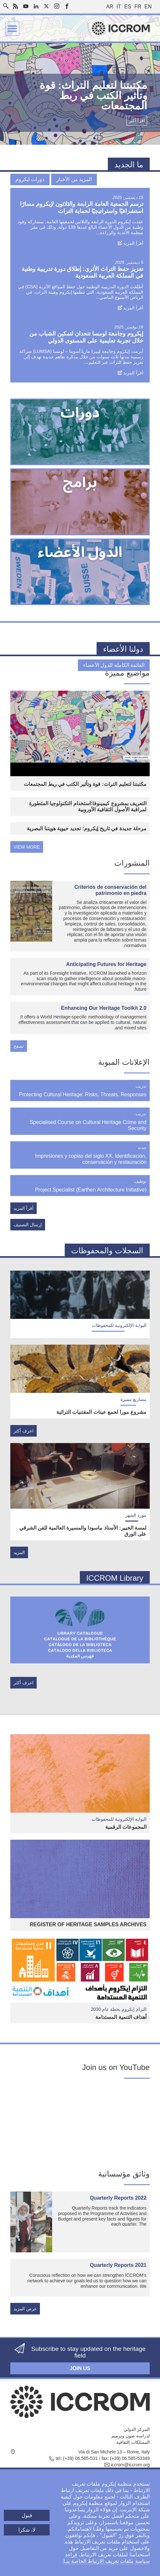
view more (27, 847)
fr (137, 6)
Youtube (25, 6)
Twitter (46, 6)
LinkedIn (36, 6)
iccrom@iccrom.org (130, 2464)
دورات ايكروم (29, 179)
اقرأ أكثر (137, 120)
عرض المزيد (25, 2308)
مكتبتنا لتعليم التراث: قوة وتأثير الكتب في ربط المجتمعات (85, 784)
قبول (27, 2515)
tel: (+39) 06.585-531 (77, 2458)
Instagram (56, 6)
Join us (80, 2368)
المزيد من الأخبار (74, 179)
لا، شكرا (26, 2530)
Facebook (67, 6)
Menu (12, 29)
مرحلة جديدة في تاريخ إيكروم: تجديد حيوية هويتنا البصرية (86, 828)
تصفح (19, 1046)
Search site (7, 4)
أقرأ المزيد (133, 243)
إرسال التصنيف (28, 1224)
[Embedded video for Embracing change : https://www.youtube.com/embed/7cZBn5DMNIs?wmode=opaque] (80, 2124)
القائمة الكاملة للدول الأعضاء (114, 665)
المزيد (19, 1552)
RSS (15, 6)
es (127, 6)
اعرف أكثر (23, 1430)
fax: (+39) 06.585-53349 (125, 2458)
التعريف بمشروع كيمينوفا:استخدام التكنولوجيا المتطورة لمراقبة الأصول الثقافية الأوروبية (87, 806)
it (119, 6)
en (148, 6)
